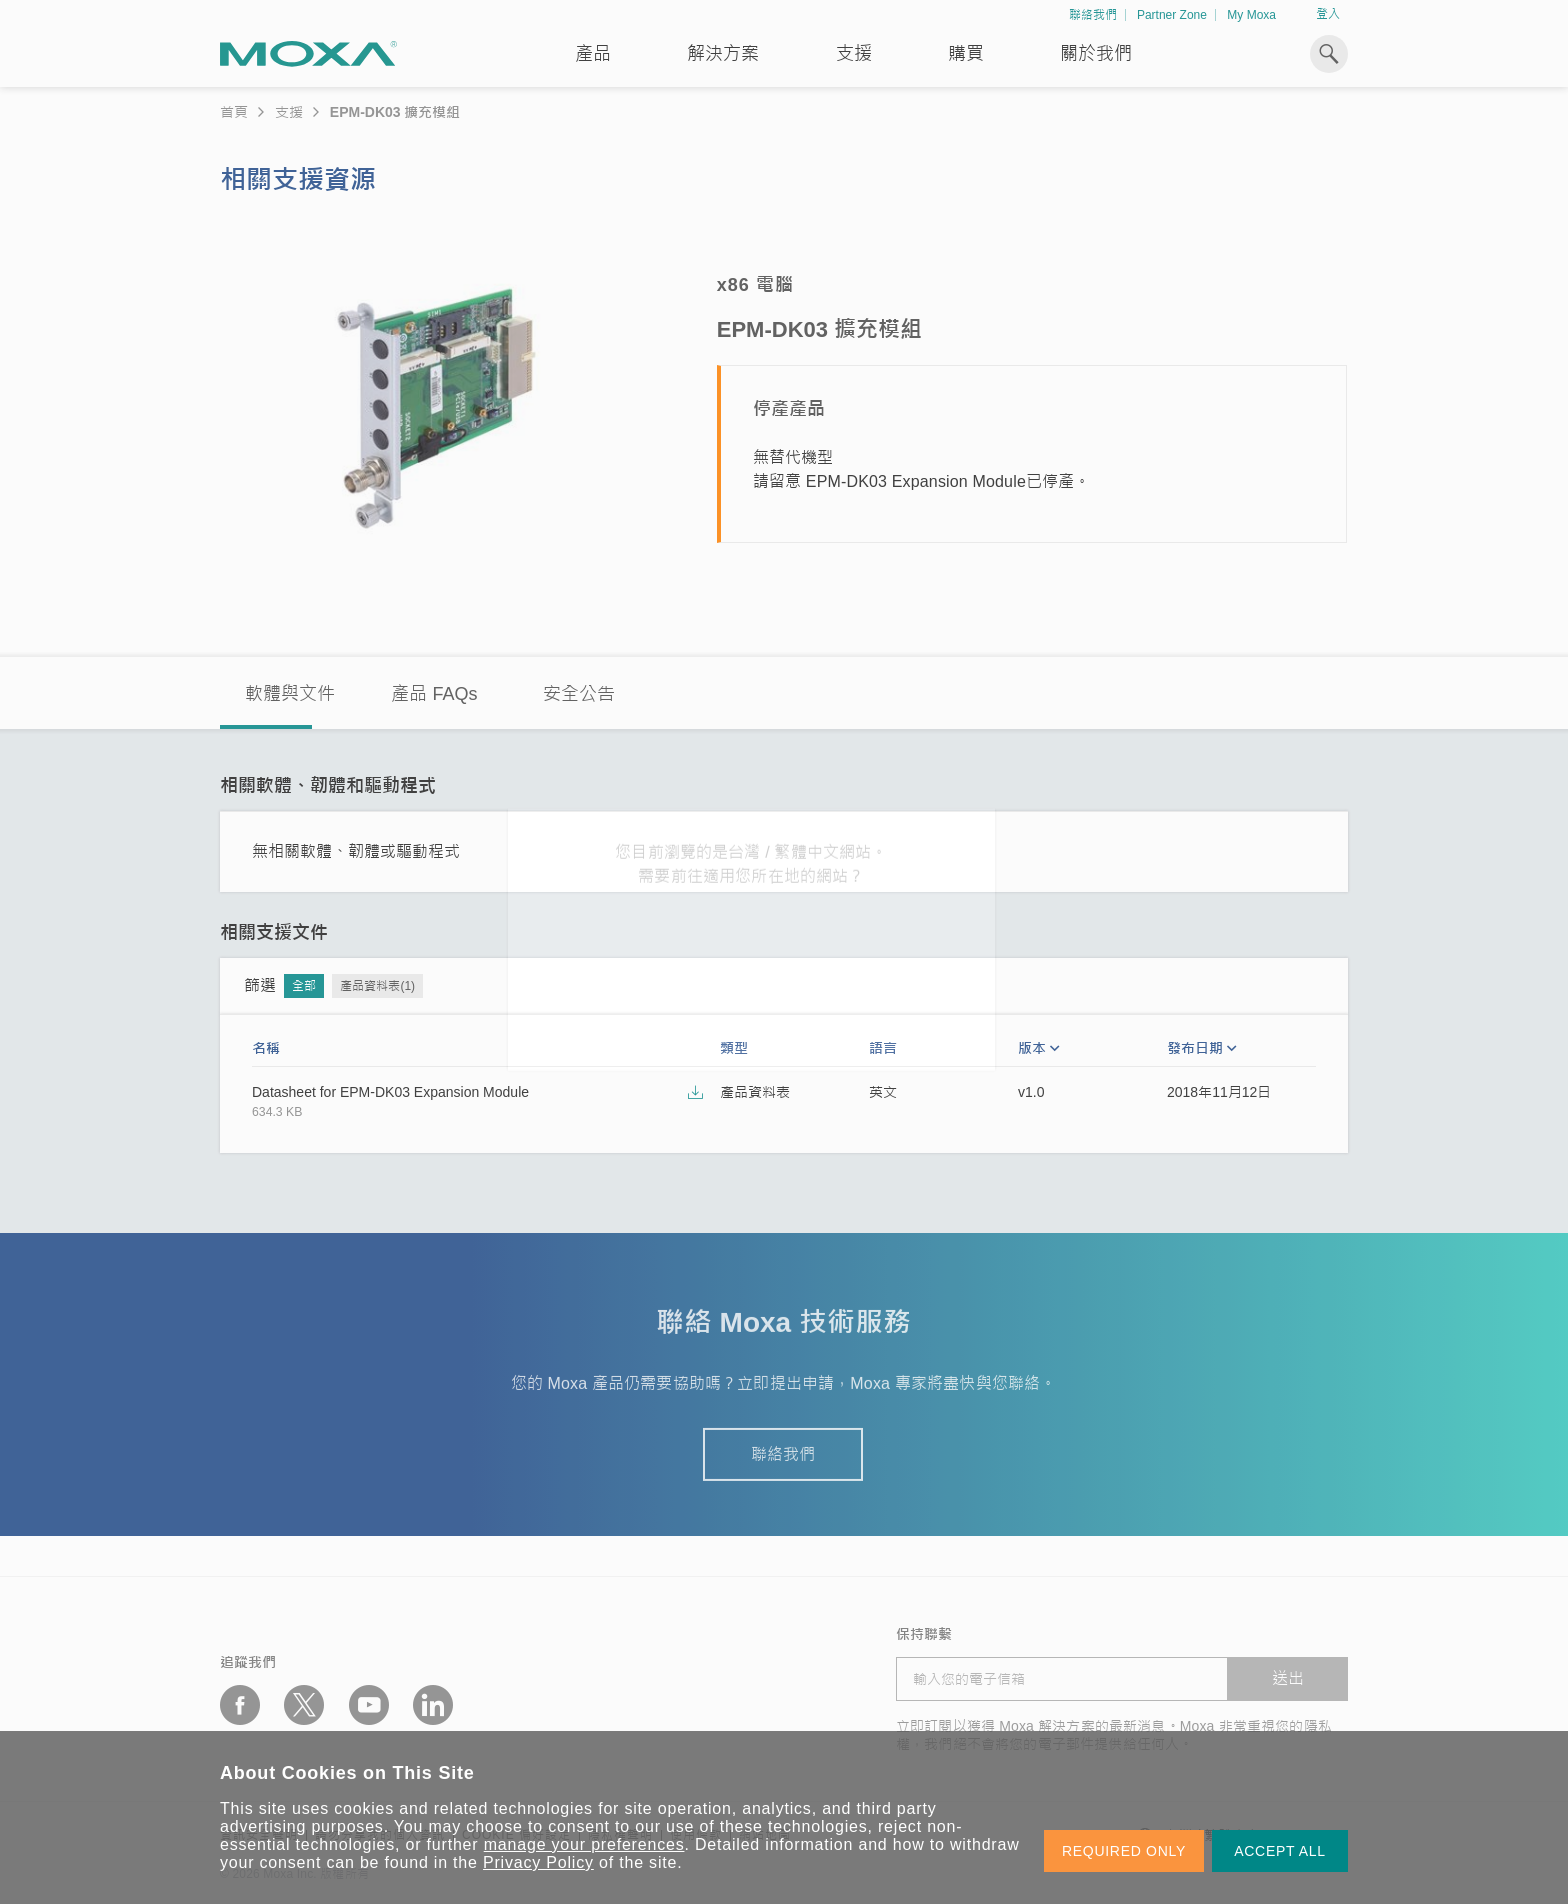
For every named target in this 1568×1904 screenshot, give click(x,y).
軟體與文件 (290, 694)
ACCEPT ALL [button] (1280, 1851)
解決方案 (723, 54)
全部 (304, 986)
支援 (854, 54)
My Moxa (1251, 15)
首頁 (234, 112)
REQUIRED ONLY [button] (1124, 1851)
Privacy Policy (538, 1862)
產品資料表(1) (377, 986)
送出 (1288, 1678)
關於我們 (1096, 54)
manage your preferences (584, 1844)
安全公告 (579, 694)
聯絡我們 (1093, 15)
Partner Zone (1172, 15)
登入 (1328, 14)
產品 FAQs (434, 694)
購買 (966, 54)
